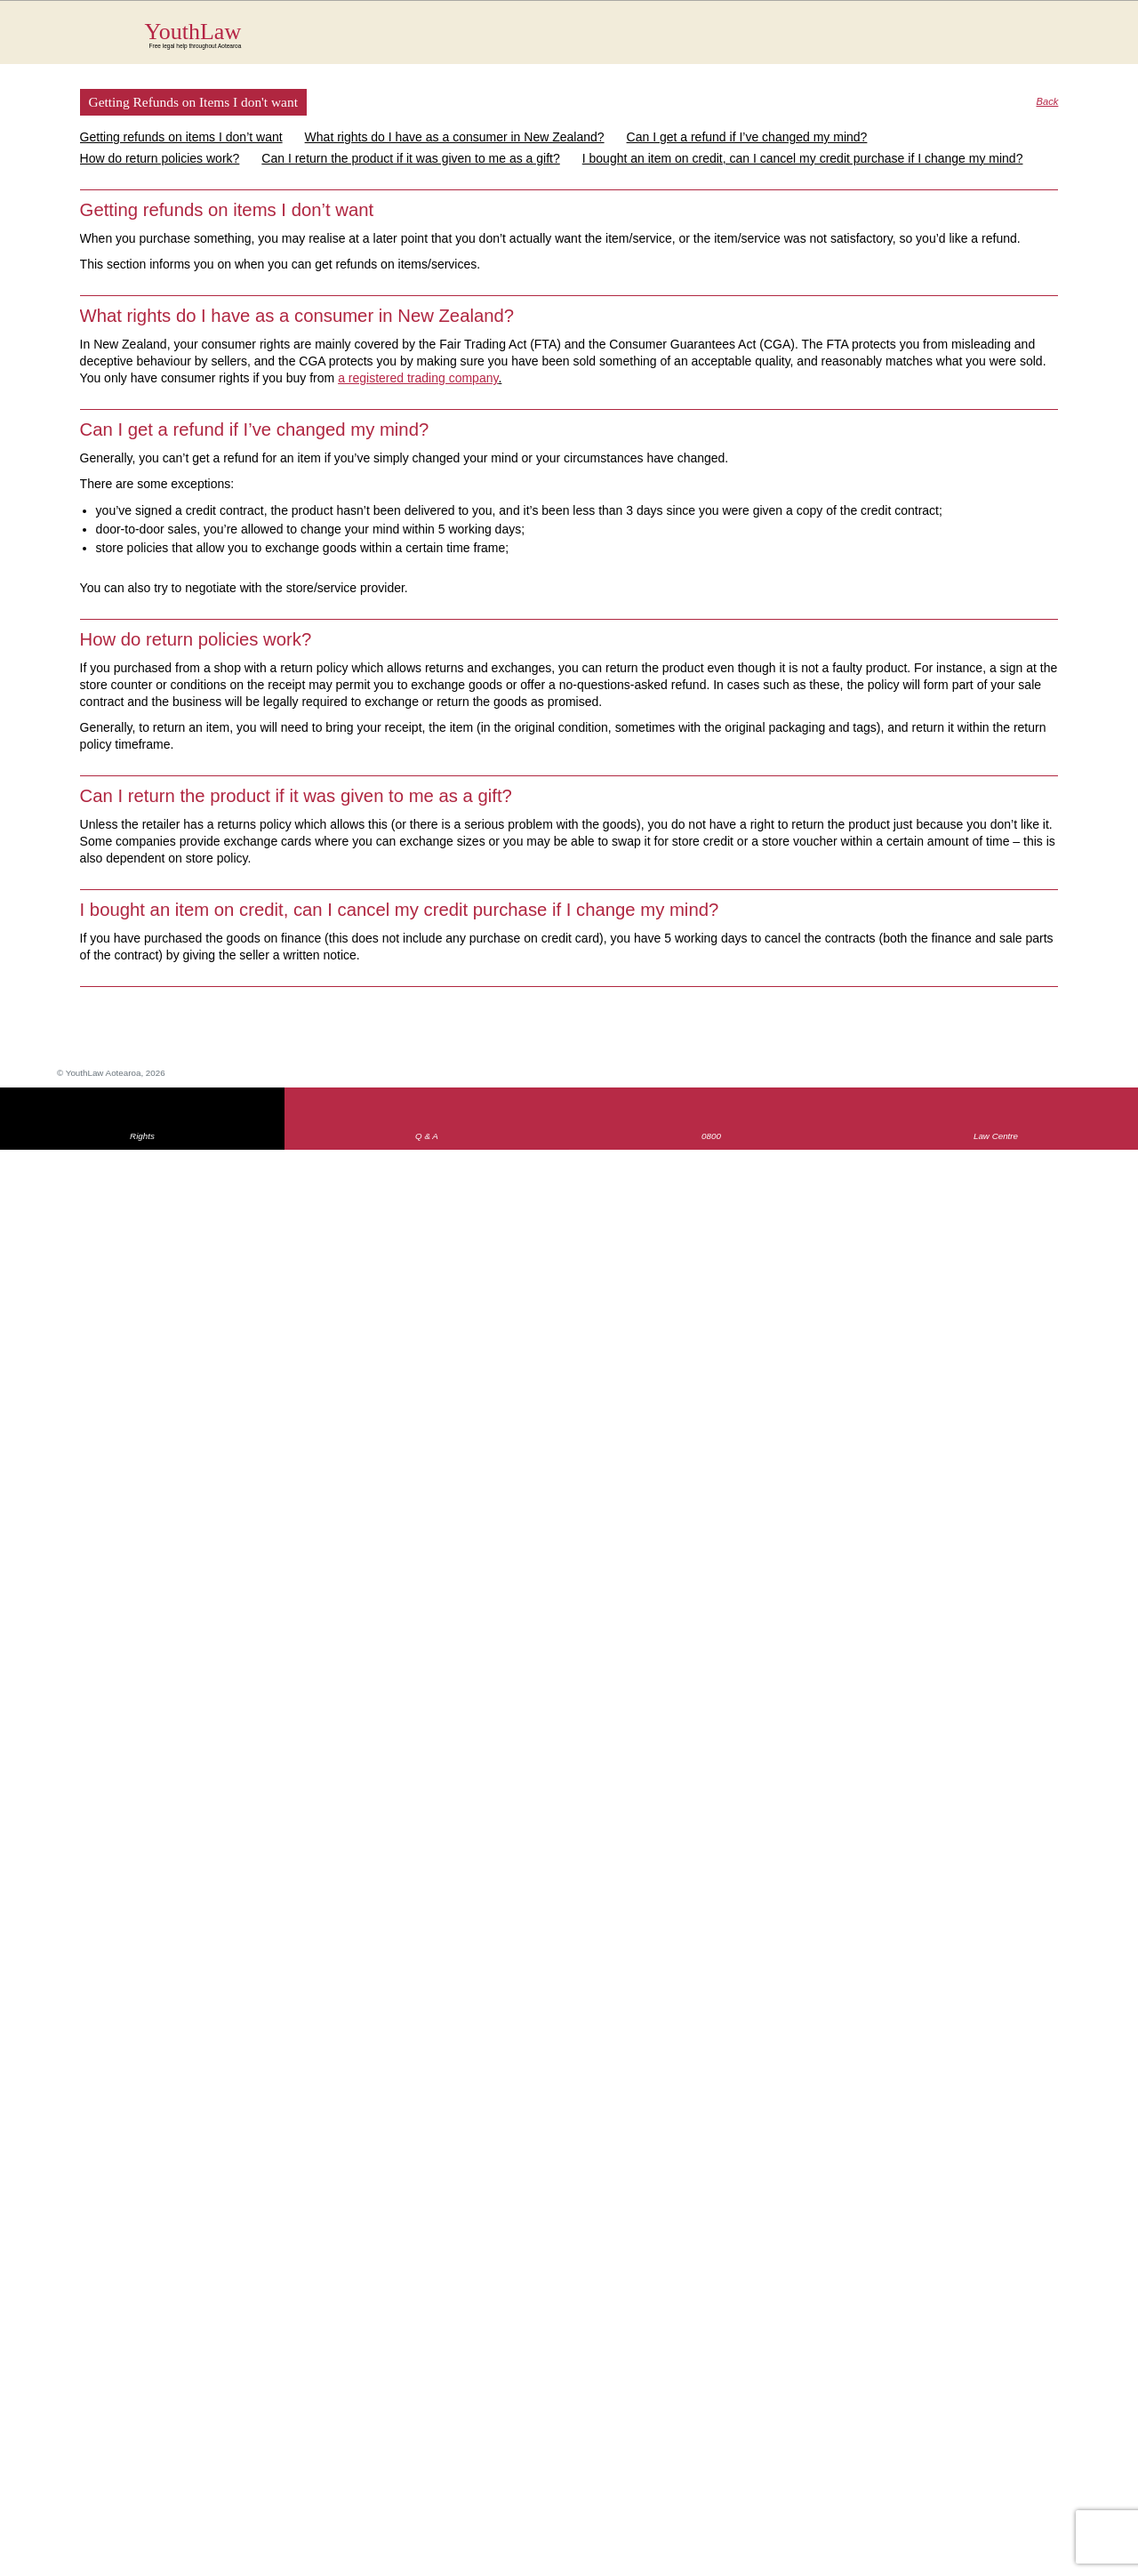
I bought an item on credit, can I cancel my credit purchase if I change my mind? (802, 158)
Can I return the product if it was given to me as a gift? (410, 158)
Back (1048, 102)
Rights (142, 1136)
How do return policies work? (160, 158)
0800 (711, 1136)
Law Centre (996, 1136)
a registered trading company (418, 378)
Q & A (426, 1136)
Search (1032, 42)
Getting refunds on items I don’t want (181, 137)
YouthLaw (602, 34)
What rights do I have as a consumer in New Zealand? (455, 137)
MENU (1067, 31)
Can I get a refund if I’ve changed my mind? (747, 137)
